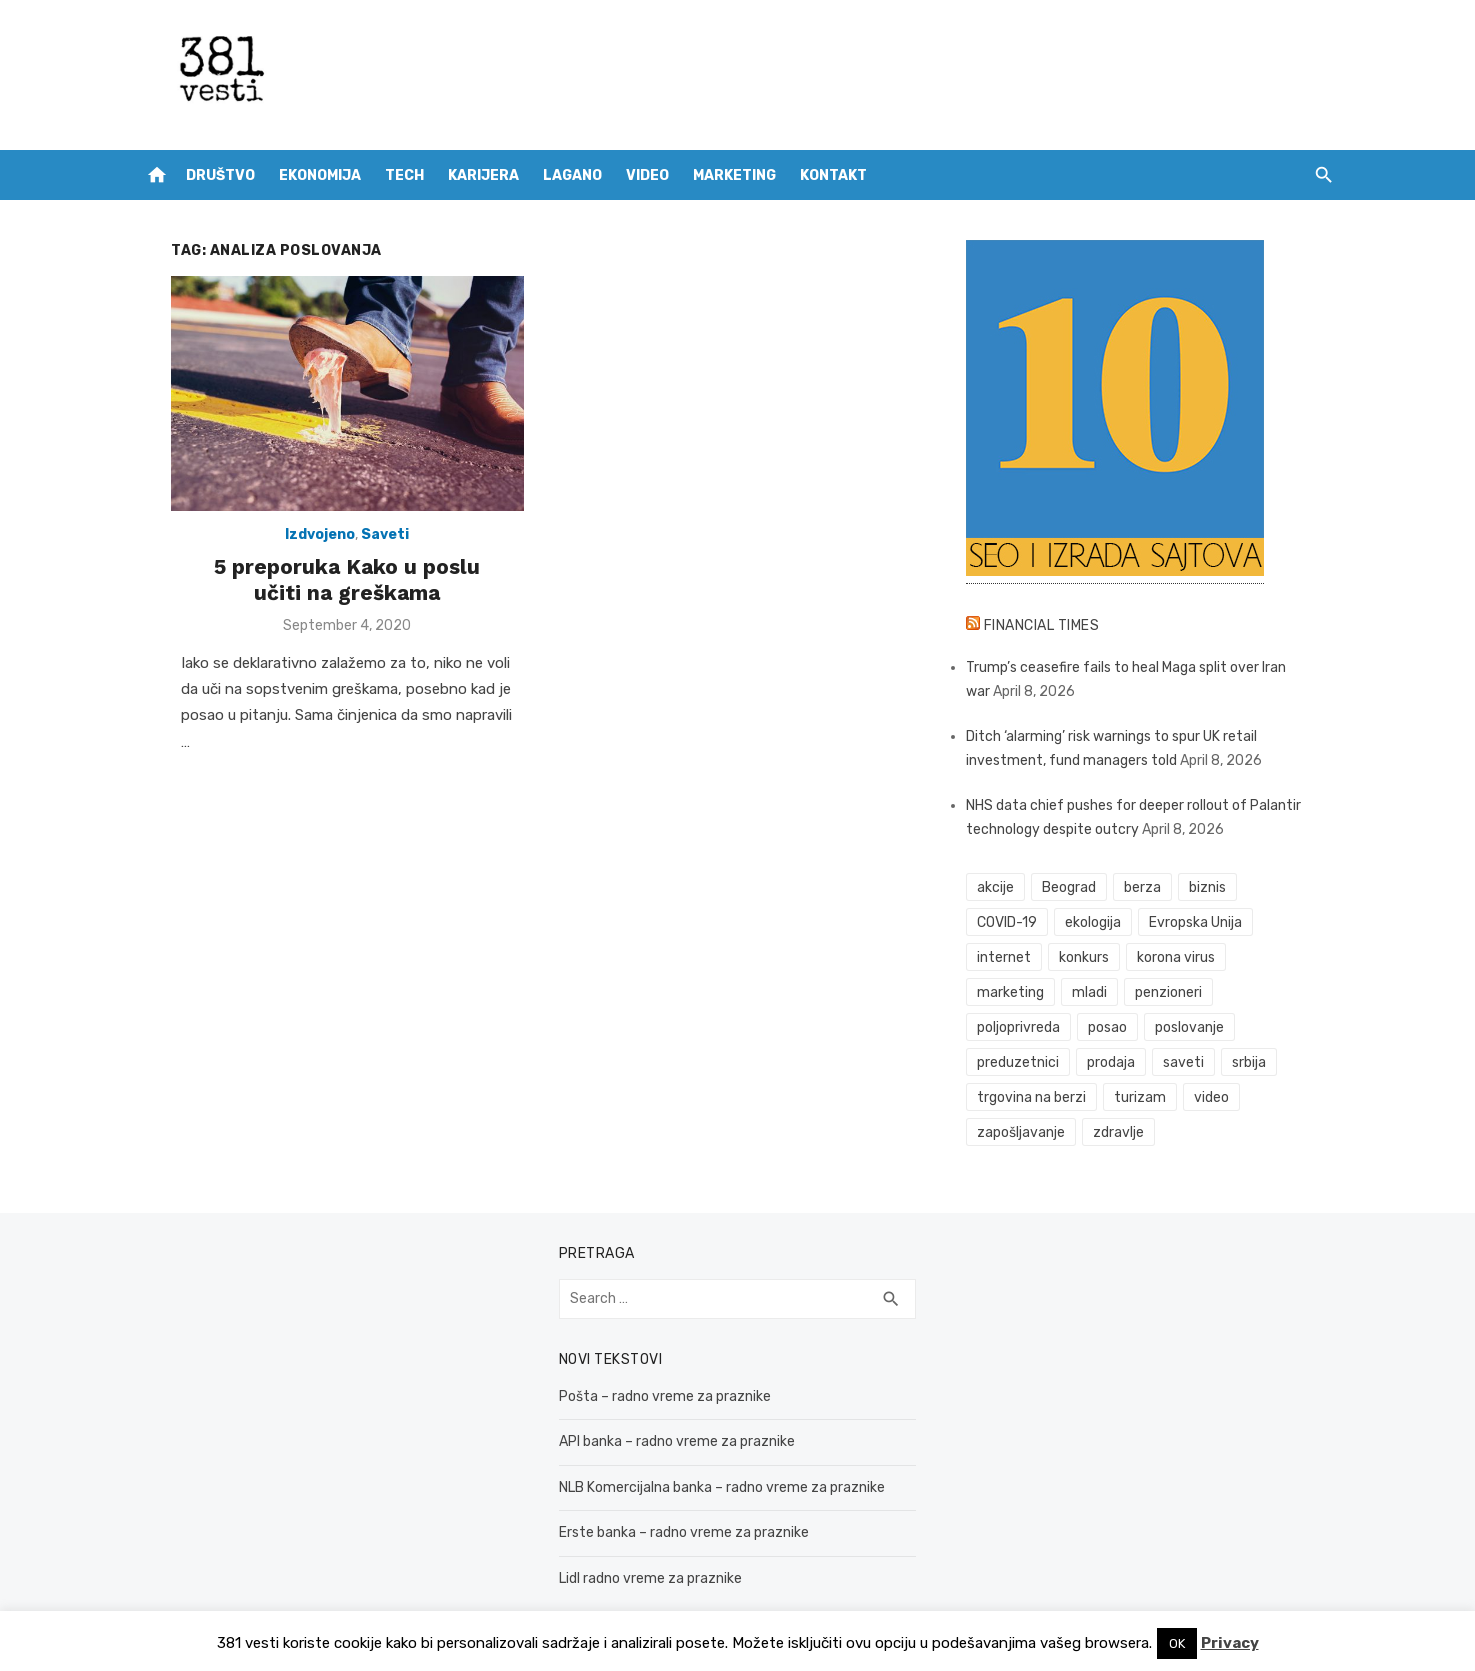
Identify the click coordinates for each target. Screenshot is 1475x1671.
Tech (404, 175)
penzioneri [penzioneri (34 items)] (1084, 992)
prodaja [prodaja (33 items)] (1219, 1027)
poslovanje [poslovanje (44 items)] (1023, 1027)
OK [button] (1177, 1643)
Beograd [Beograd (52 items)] (1080, 887)
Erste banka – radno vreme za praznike (673, 1497)
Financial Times (1053, 625)
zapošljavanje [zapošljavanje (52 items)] (1033, 1097)
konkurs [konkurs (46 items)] (1095, 957)
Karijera (483, 175)
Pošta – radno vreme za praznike (654, 1361)
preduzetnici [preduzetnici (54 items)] (1126, 1027)
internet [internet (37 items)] (1016, 957)
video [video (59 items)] (1284, 1062)
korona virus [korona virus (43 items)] (1187, 957)
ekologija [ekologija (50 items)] (1104, 922)
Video (647, 175)
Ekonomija (320, 175)
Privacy (1230, 1643)
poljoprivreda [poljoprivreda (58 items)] (1187, 992)
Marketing (734, 175)
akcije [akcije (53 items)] (1007, 887)
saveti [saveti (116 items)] (1291, 1027)
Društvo (220, 175)
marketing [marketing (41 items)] (1287, 957)
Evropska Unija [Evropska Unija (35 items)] (1206, 922)
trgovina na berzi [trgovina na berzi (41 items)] (1104, 1062)
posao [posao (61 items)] (1276, 992)
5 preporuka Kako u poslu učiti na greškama (325, 594)
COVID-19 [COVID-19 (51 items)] (1019, 922)
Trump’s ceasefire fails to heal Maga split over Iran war (1151, 667)
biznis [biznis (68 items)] (1218, 887)
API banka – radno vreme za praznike (666, 1406)
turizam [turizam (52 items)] (1213, 1062)
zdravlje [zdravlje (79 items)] (1129, 1097)
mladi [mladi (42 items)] (1006, 992)
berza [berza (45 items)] (1153, 887)
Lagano (572, 175)
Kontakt (833, 175)
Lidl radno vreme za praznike (639, 1543)
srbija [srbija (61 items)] (1006, 1062)
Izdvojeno (298, 549)
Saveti (363, 549)
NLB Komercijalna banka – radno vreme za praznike (711, 1452)
